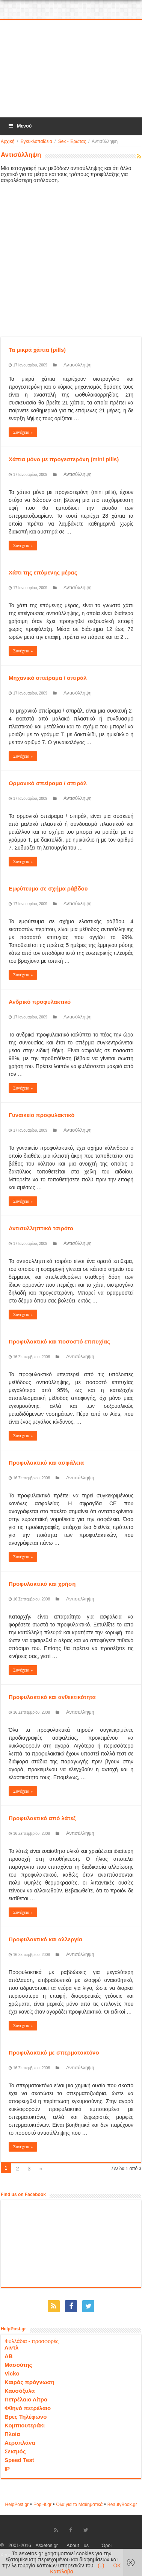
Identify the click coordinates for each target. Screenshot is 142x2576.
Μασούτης (18, 2365)
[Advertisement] (71, 69)
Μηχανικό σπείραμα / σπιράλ (48, 678)
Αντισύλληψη (77, 365)
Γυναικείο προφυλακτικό (41, 1115)
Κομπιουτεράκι (25, 2425)
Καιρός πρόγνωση (29, 2382)
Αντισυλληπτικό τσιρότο (41, 1228)
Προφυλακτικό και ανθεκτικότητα (52, 1697)
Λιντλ (12, 2347)
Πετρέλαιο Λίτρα (26, 2399)
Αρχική (7, 141)
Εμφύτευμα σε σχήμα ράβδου (48, 888)
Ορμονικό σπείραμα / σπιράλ (48, 783)
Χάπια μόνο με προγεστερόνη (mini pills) (64, 459)
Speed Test (19, 2460)
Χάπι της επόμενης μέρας (43, 572)
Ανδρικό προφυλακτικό (40, 1001)
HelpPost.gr (17, 2504)
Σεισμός (15, 2451)
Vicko (12, 2373)
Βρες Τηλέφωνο (26, 2416)
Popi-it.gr (42, 2504)
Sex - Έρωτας (72, 141)
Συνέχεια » (23, 432)
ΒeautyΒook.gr (122, 2504)
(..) (101, 2565)
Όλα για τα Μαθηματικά (79, 2504)
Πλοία (12, 2434)
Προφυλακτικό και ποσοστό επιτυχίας (59, 1341)
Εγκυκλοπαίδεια (36, 141)
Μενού (20, 126)
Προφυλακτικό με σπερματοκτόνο (54, 2052)
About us (77, 2545)
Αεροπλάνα (20, 2442)
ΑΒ (9, 2356)
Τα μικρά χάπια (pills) (37, 350)
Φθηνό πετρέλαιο (28, 2408)
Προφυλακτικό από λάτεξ (42, 1818)
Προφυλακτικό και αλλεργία (45, 1939)
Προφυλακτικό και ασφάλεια (46, 1462)
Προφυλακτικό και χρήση (42, 1584)
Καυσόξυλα (20, 2391)
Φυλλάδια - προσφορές (32, 2341)
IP (7, 2468)
